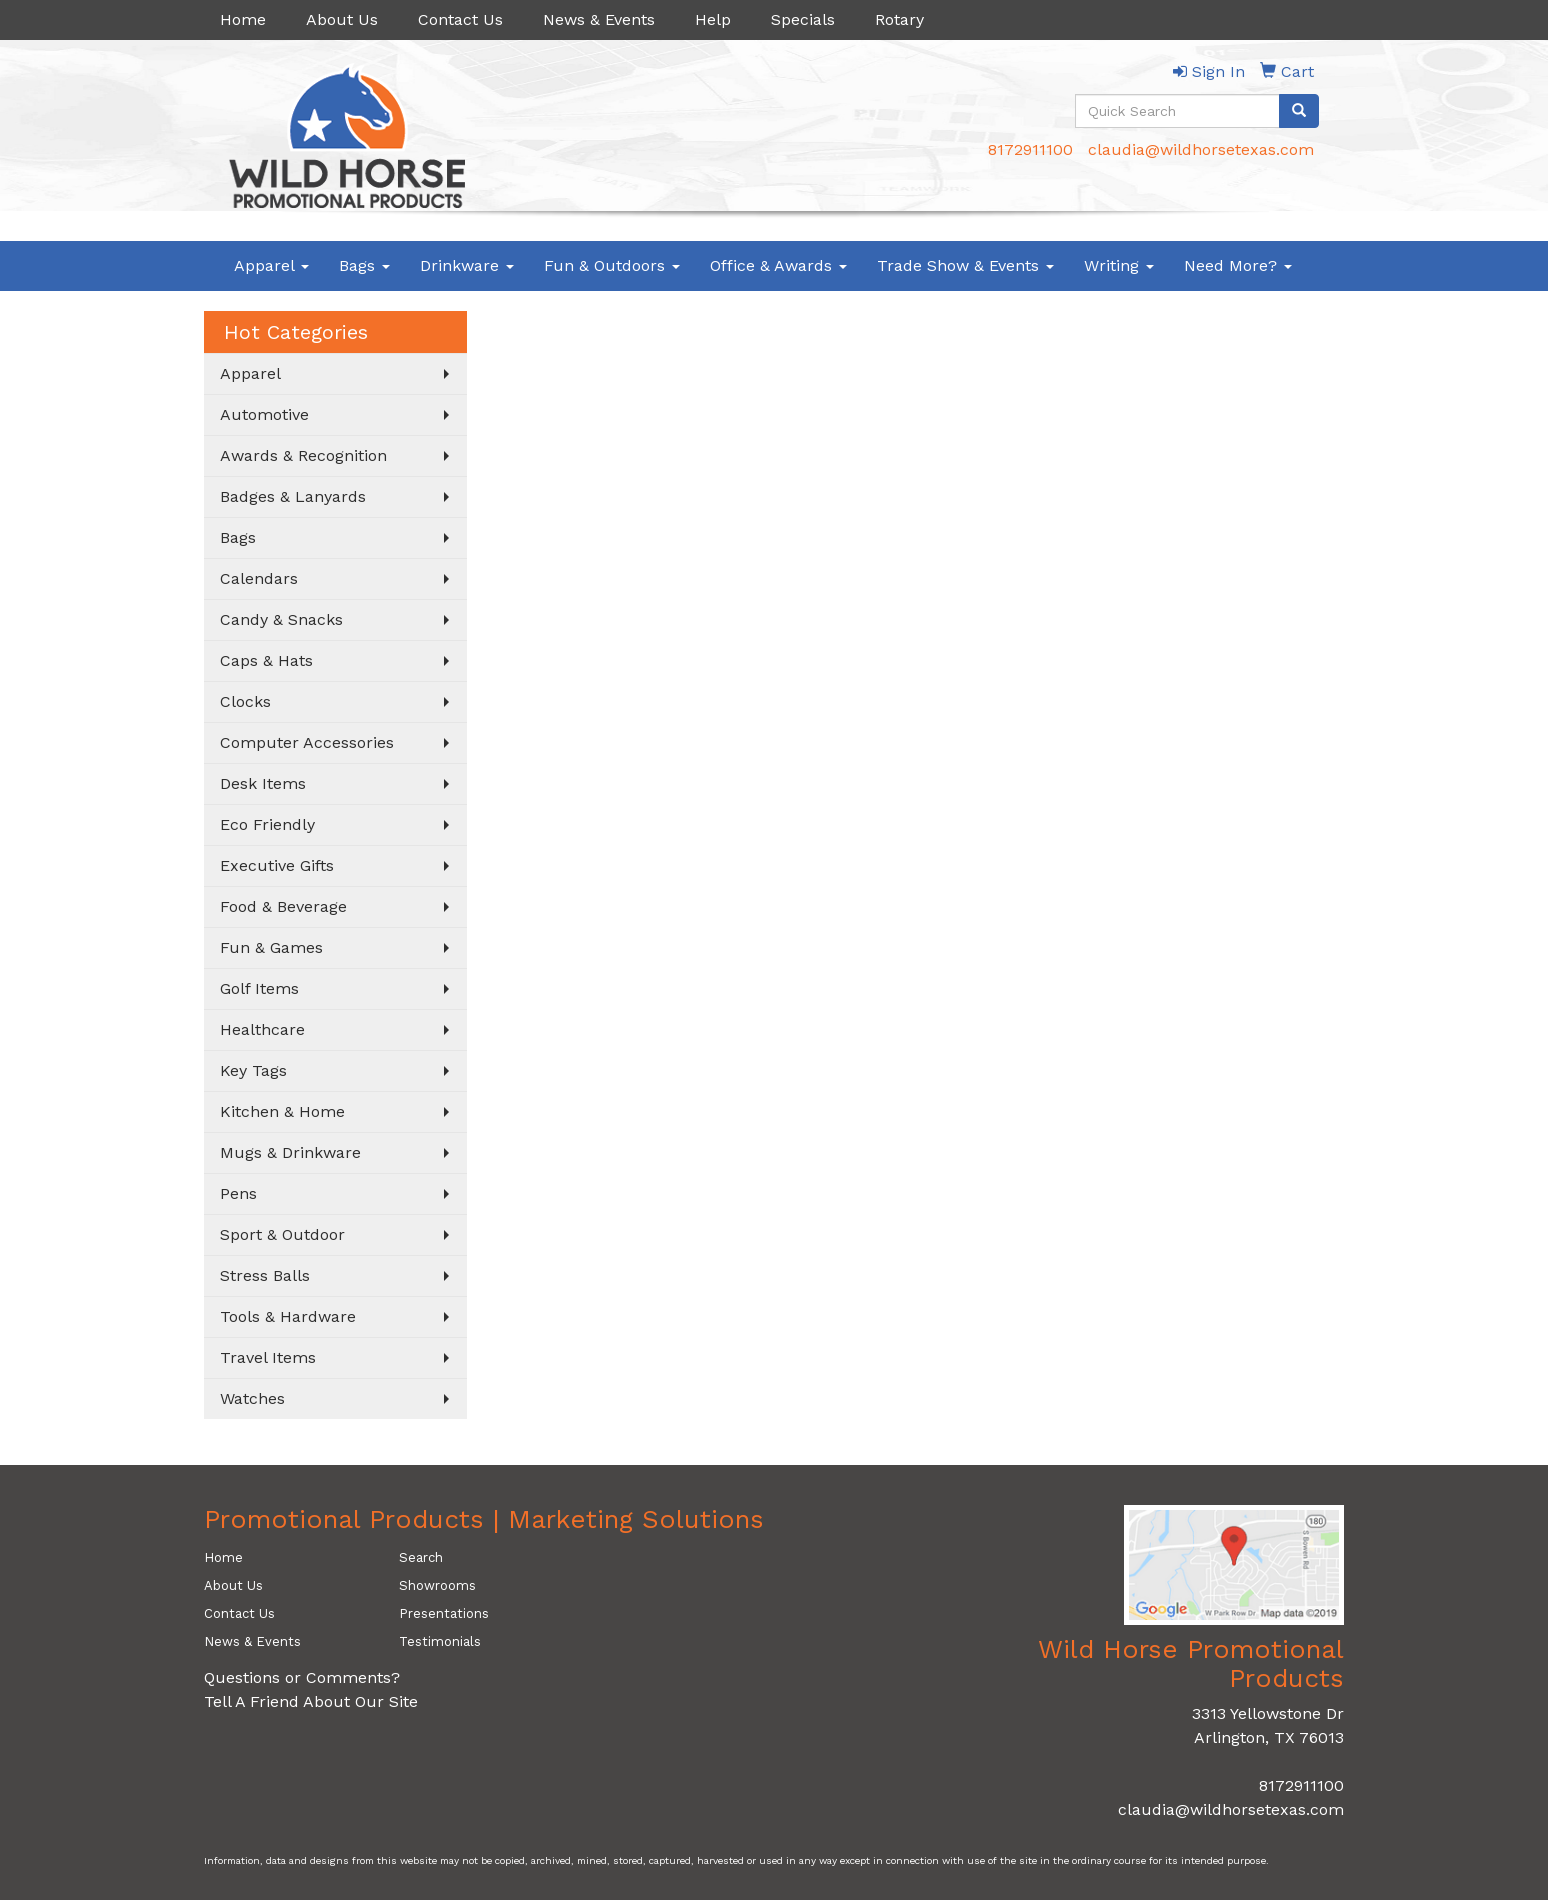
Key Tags (253, 1070)
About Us (342, 19)
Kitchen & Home (282, 1111)
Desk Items (263, 783)
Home (243, 19)
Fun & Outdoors (612, 265)
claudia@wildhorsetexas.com (1201, 149)
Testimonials (440, 1641)
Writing (1119, 265)
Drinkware (467, 265)
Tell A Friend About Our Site (311, 1701)
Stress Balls (265, 1275)
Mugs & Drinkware (290, 1152)
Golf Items (259, 988)
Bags (364, 265)
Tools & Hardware (288, 1316)
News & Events (599, 19)
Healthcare (262, 1029)
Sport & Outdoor (282, 1234)
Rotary (899, 19)
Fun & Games (271, 947)
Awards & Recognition (303, 455)
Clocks (245, 701)
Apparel (271, 265)
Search (421, 1557)
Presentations (444, 1613)
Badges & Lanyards (293, 496)
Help (713, 19)
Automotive (264, 414)
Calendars (259, 578)
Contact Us (460, 19)
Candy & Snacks (281, 619)
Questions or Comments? (302, 1677)
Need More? (1238, 265)
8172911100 (1030, 149)
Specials (803, 19)
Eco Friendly (267, 824)
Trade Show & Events (965, 265)
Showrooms (437, 1585)
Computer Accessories (307, 742)
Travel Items (268, 1357)
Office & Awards (778, 265)
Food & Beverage (283, 906)
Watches (252, 1398)
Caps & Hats (266, 660)
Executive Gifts (277, 865)
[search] (1299, 111)
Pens (238, 1193)
